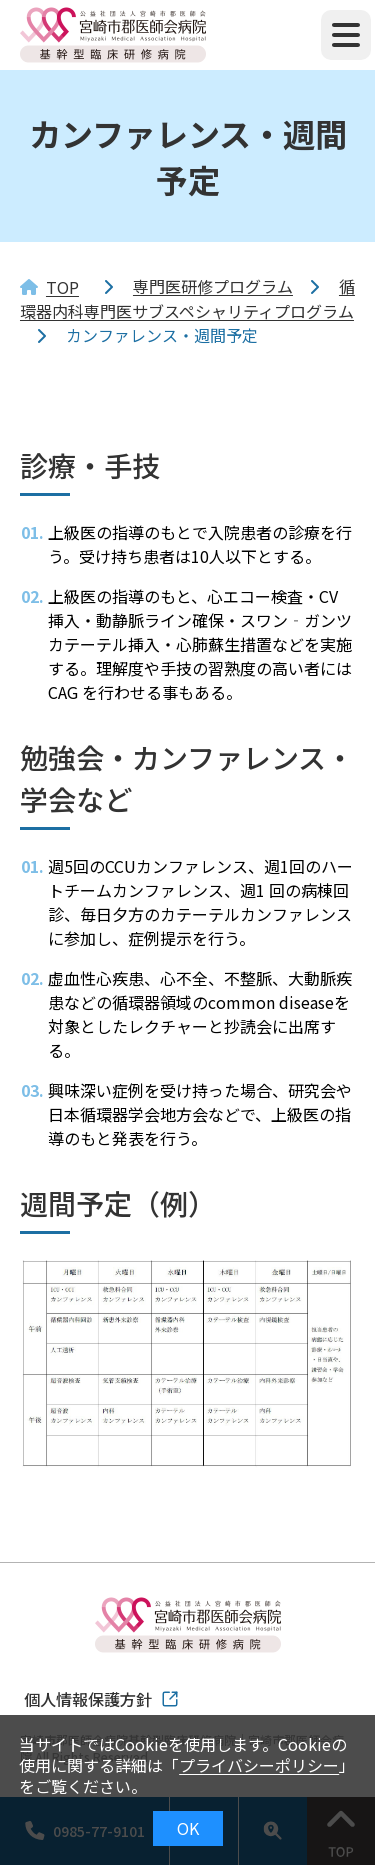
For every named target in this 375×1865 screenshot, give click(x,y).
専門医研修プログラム (213, 286)
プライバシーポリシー (259, 1765)
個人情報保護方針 (88, 1699)
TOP (62, 287)
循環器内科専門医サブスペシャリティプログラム (187, 298)
